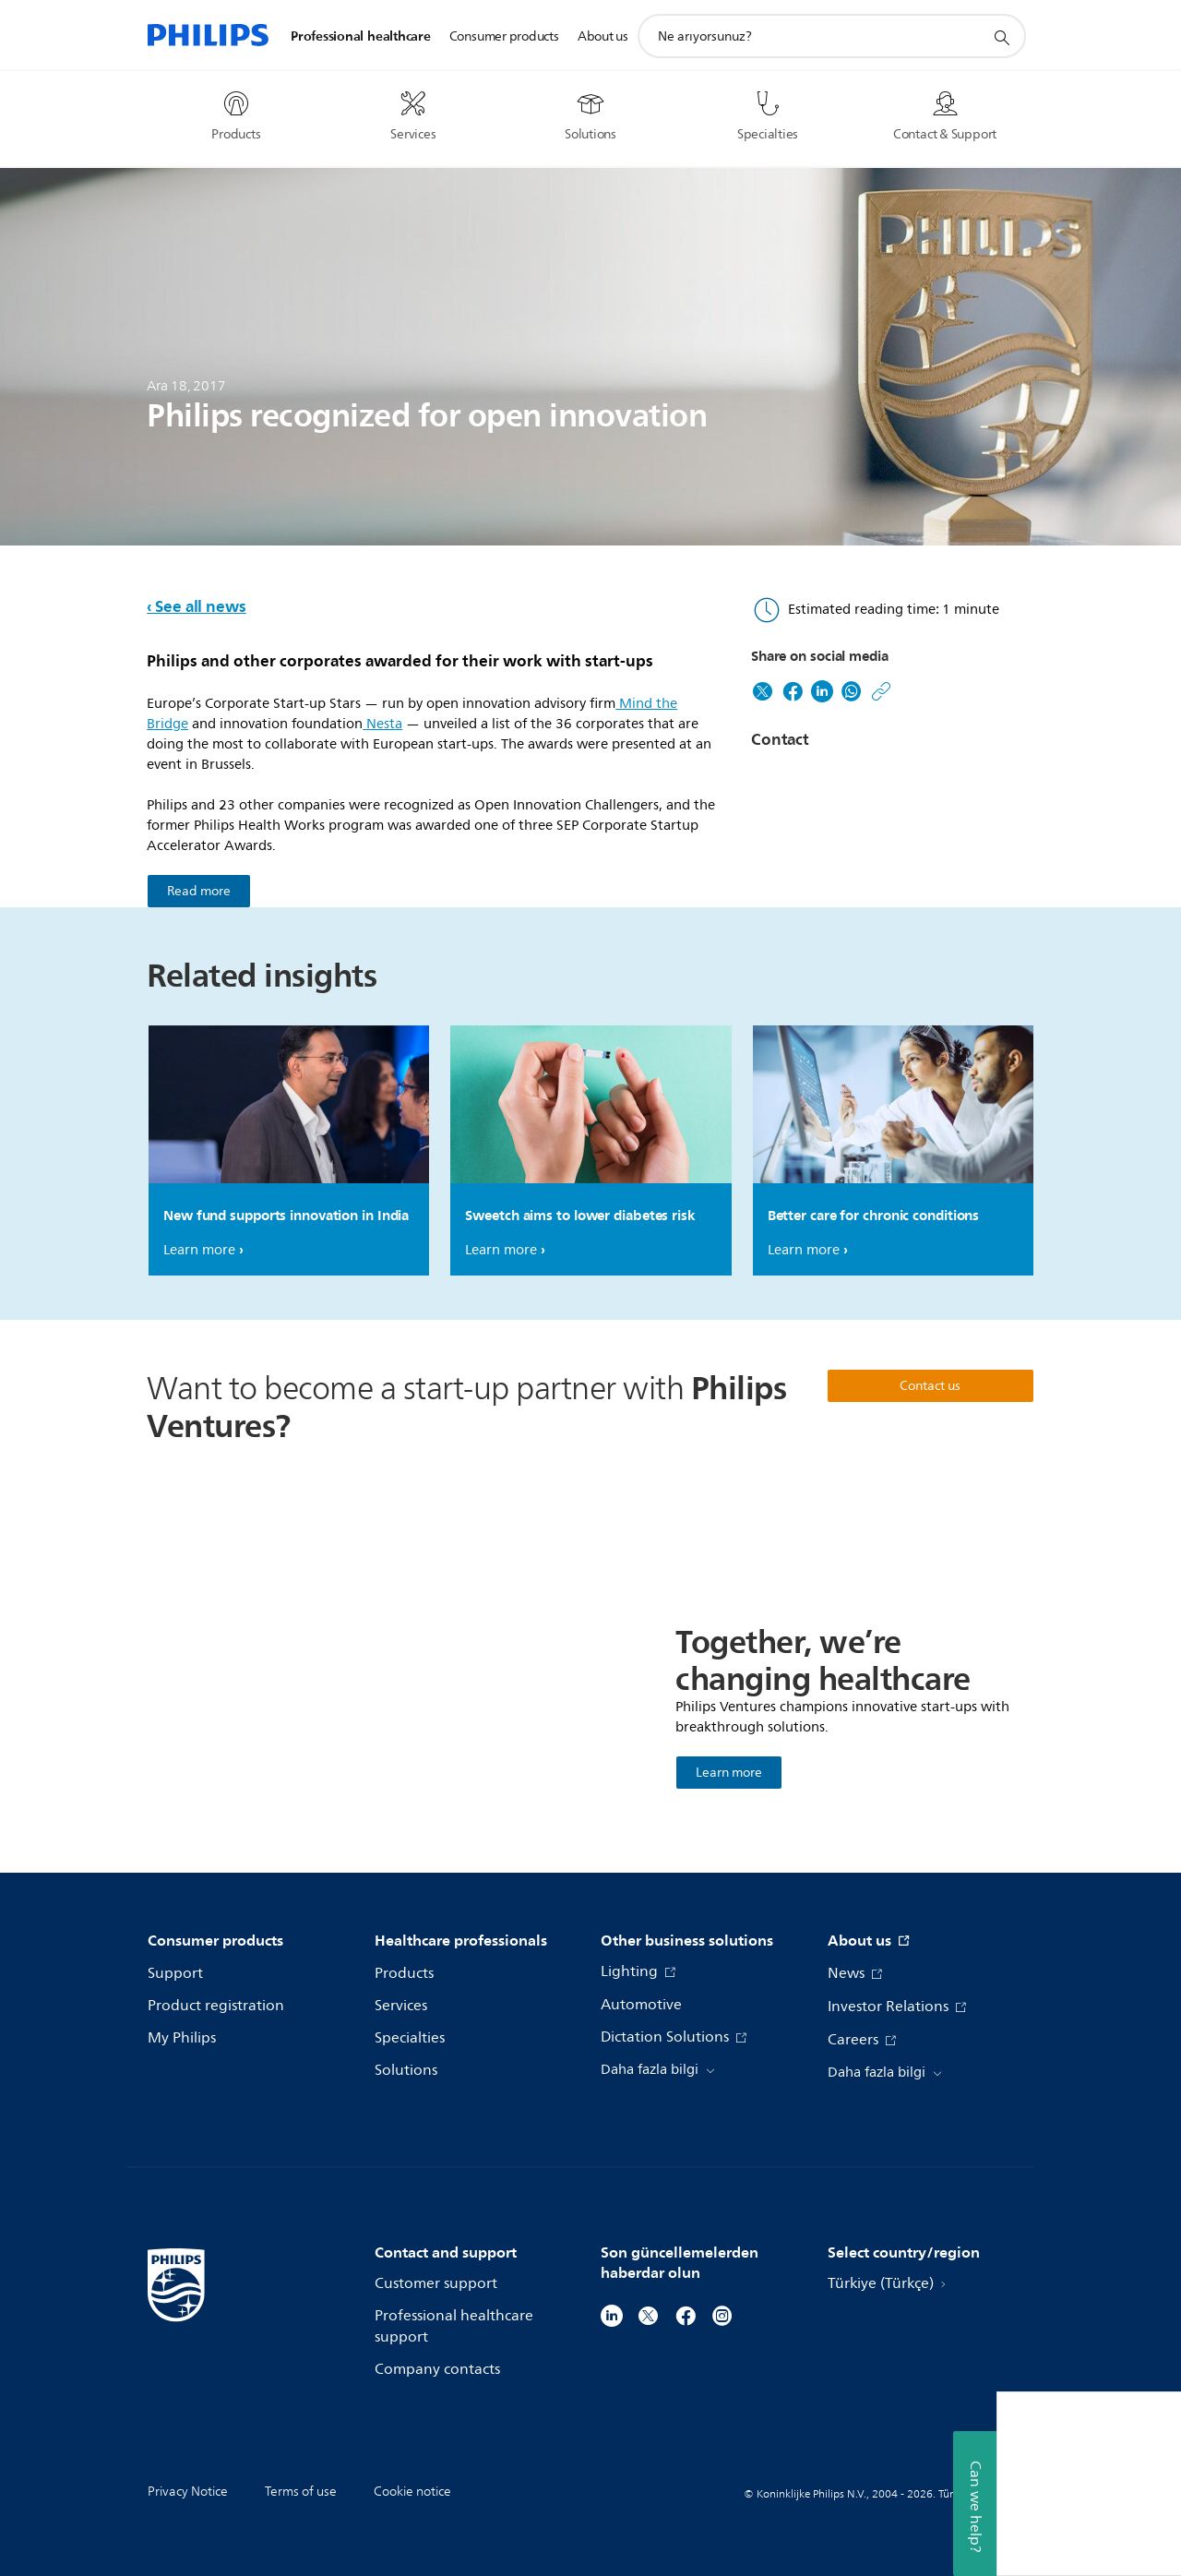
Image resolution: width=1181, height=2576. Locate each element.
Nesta (382, 724)
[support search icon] (1001, 37)
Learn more (199, 1250)
